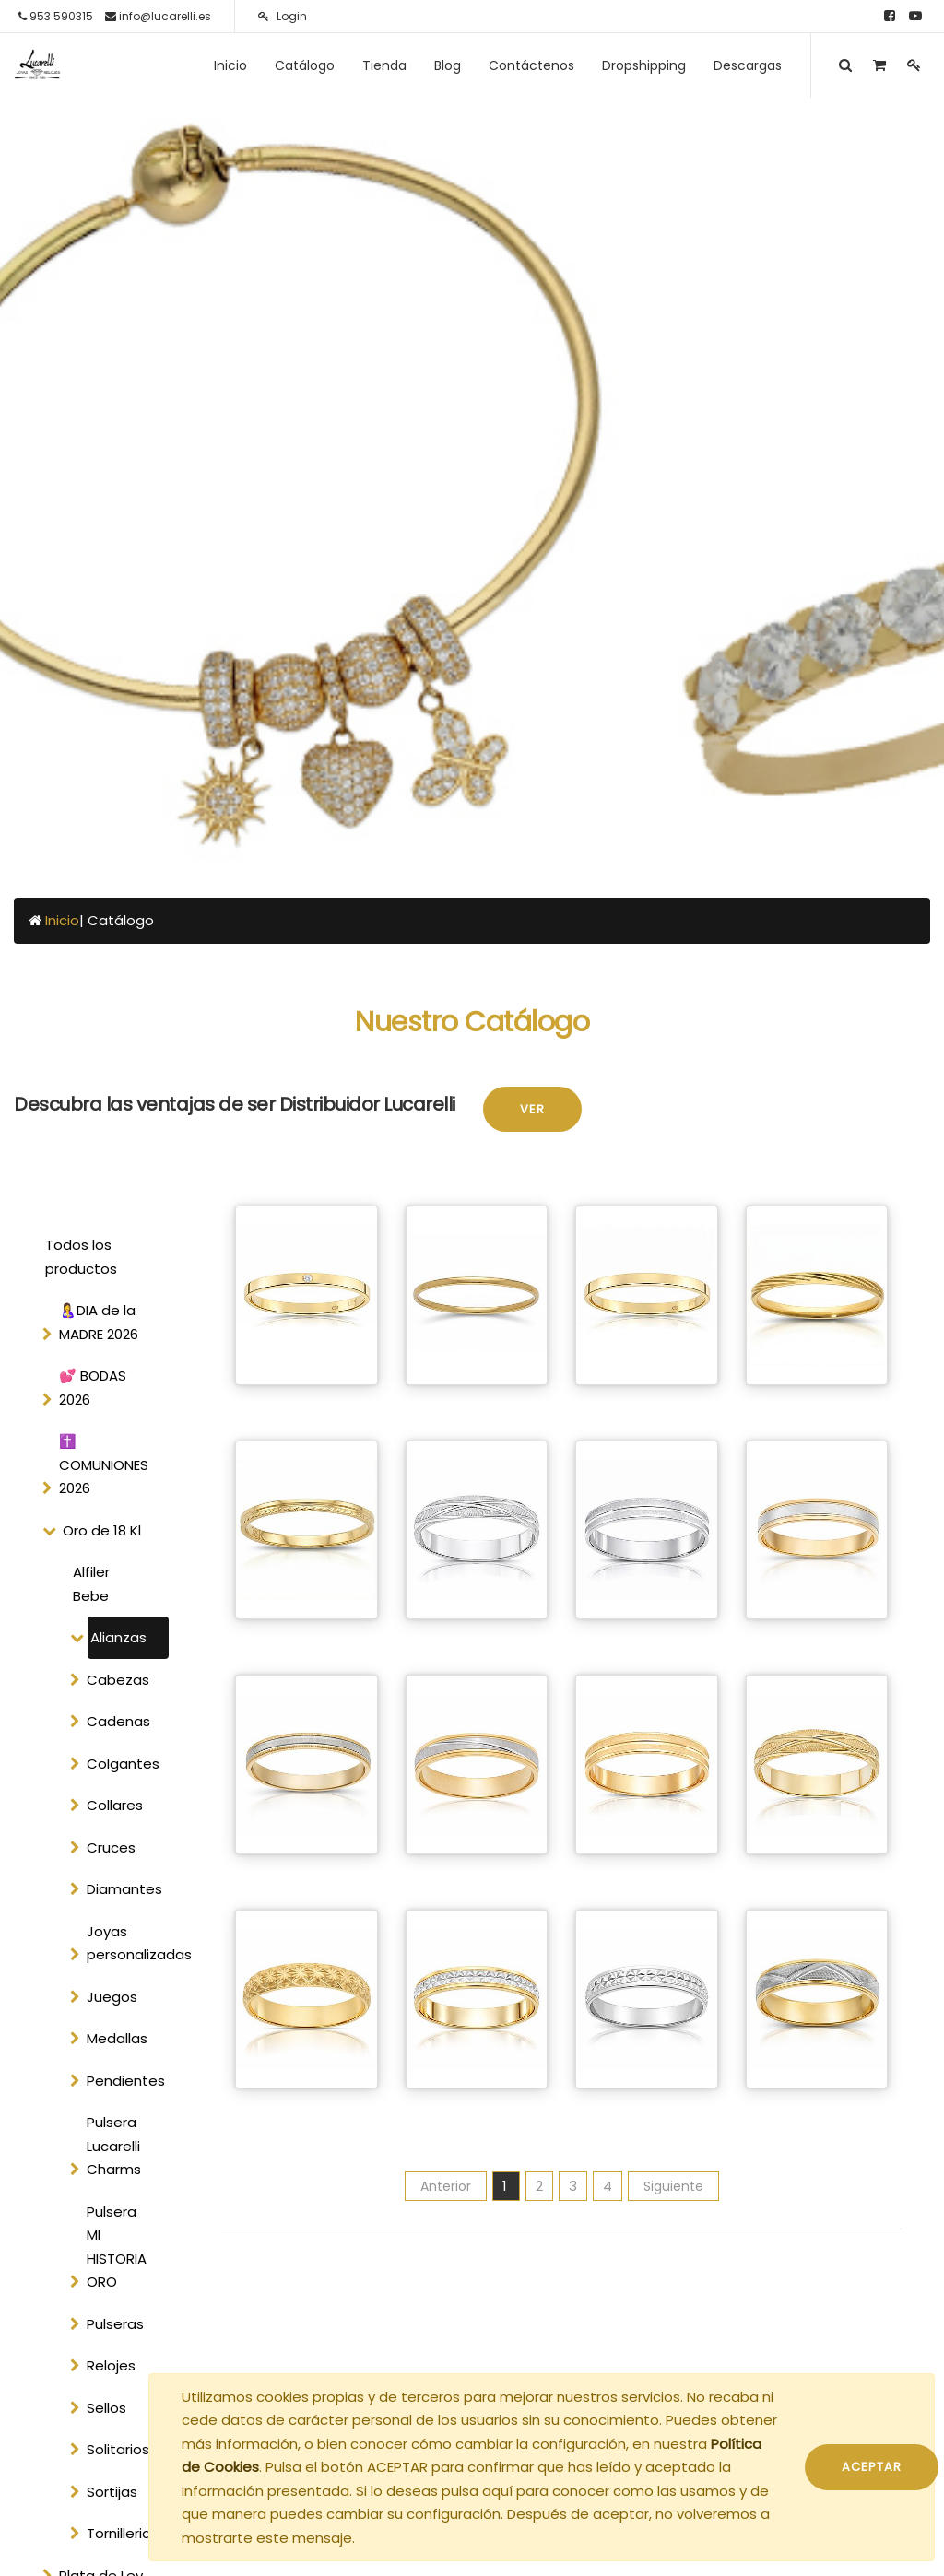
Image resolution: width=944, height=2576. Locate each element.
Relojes (111, 2365)
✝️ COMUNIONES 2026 (103, 1464)
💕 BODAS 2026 (92, 1387)
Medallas (117, 2038)
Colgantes (123, 1763)
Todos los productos (81, 1256)
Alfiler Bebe (91, 1584)
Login (282, 16)
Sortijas (112, 2491)
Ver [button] (532, 1109)
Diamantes (124, 1889)
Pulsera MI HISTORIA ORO (117, 2247)
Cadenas (118, 1721)
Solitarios (118, 2449)
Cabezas (118, 1679)
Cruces (111, 1847)
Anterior (445, 2186)
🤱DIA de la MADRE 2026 (98, 1322)
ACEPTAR (872, 2467)
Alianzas (118, 1637)
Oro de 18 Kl (102, 1530)
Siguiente (673, 2186)
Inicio (62, 920)
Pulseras (115, 2324)
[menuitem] (230, 65)
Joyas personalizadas (126, 1943)
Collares (115, 1805)
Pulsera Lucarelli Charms (114, 2145)
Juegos (112, 1996)
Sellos (106, 2407)
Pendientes (126, 2080)
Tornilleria (119, 2533)
